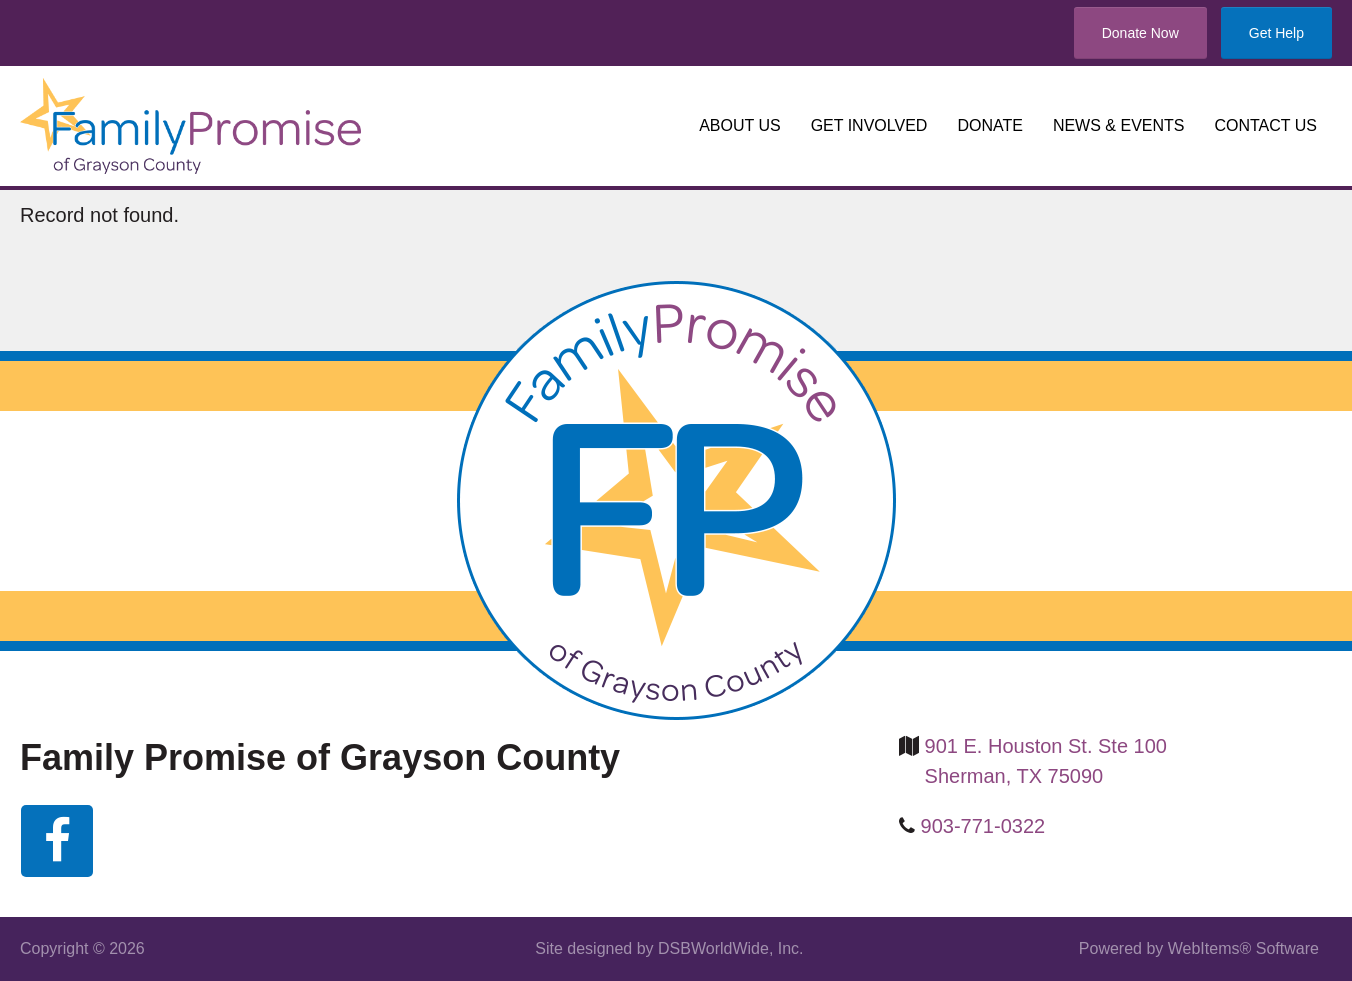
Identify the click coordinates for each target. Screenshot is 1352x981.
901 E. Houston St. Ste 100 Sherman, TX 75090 (1046, 761)
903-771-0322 (983, 826)
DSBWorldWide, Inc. (731, 948)
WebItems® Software (1243, 948)
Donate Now (1140, 33)
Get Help (1276, 33)
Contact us (1265, 125)
